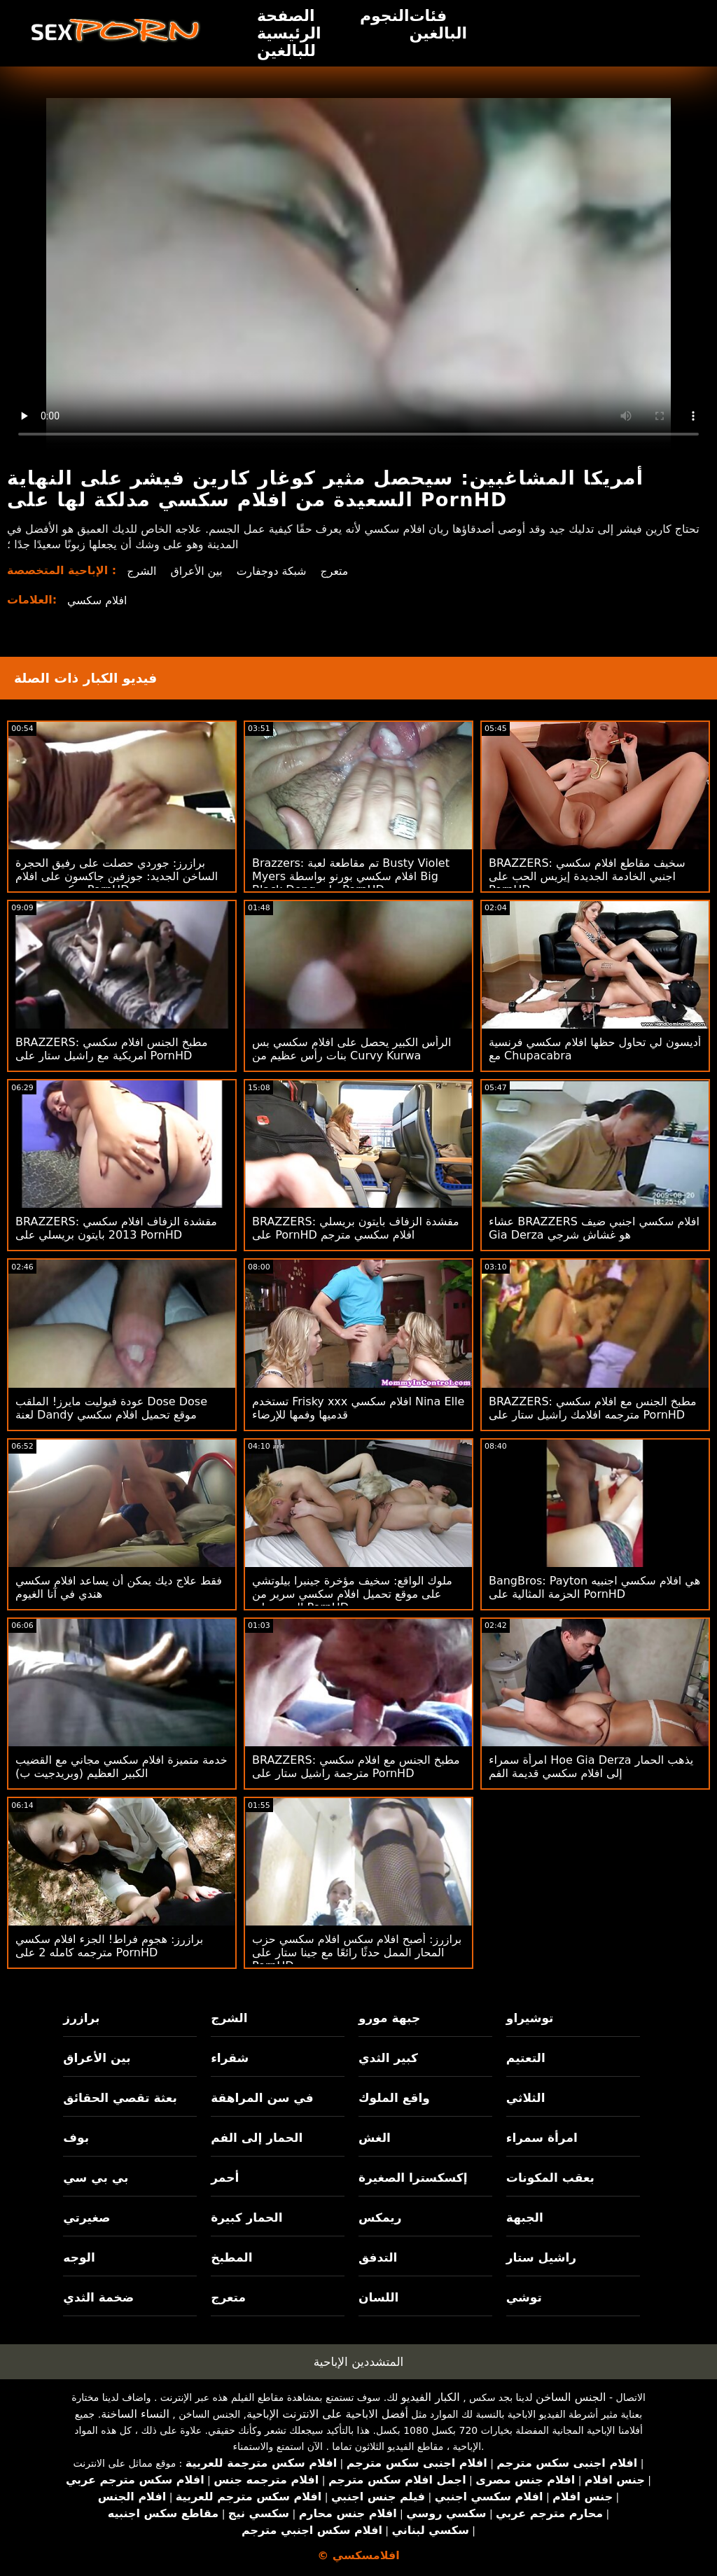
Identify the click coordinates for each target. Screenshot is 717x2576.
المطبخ (231, 2257)
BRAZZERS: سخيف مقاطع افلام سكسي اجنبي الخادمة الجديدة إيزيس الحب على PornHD (587, 876)
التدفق (377, 2257)
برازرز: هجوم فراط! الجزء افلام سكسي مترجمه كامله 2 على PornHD (109, 1946)
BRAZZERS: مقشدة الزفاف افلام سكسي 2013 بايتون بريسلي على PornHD (116, 1228)
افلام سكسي (97, 600)
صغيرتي (86, 2218)
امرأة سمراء (542, 2138)
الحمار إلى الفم (256, 2138)
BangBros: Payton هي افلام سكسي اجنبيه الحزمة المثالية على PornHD (594, 1587)
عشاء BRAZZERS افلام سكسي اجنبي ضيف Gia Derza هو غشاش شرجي (594, 1228)
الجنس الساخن (571, 2397)
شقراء (230, 2058)
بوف (76, 2138)
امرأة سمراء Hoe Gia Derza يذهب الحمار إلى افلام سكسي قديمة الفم (591, 1766)
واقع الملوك (394, 2098)
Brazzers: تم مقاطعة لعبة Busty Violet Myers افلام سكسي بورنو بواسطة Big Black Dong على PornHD (351, 876)
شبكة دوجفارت (272, 571)
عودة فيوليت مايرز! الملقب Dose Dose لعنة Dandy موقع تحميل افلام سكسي (111, 1408)
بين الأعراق (197, 571)
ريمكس (379, 2218)
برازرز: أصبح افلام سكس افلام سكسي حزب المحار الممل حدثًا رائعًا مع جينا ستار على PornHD (356, 1952)
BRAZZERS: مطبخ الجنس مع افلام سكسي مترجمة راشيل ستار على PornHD (356, 1766)
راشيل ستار (541, 2257)
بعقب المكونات (550, 2178)
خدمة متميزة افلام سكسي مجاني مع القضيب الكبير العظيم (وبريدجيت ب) (121, 1766)
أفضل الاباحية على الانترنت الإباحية (327, 2414)
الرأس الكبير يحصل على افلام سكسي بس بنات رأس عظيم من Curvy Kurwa (351, 1049)
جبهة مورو (389, 2018)
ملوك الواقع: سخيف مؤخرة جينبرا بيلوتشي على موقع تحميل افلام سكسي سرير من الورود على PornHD (352, 1594)
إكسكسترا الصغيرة (413, 2178)
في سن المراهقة (262, 2098)
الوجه (79, 2257)
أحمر (225, 2178)
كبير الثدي (388, 2058)
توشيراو (530, 2018)
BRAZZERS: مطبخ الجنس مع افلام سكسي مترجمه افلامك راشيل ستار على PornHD (593, 1408)
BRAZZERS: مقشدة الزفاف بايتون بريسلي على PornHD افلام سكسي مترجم (355, 1228)
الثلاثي (525, 2098)
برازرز (81, 2018)
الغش (374, 2138)
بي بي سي (95, 2178)
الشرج (142, 571)
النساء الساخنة (135, 2414)
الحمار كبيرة (246, 2218)
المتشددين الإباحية (359, 2362)
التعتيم (525, 2058)
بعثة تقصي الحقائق (119, 2098)
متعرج (337, 571)
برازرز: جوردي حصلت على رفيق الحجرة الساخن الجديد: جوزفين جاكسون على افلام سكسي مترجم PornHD (116, 876)
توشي (524, 2297)
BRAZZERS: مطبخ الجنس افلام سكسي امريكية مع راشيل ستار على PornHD (111, 1049)
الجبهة (524, 2218)
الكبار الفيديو (430, 2397)
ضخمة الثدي (98, 2297)
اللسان (378, 2297)
